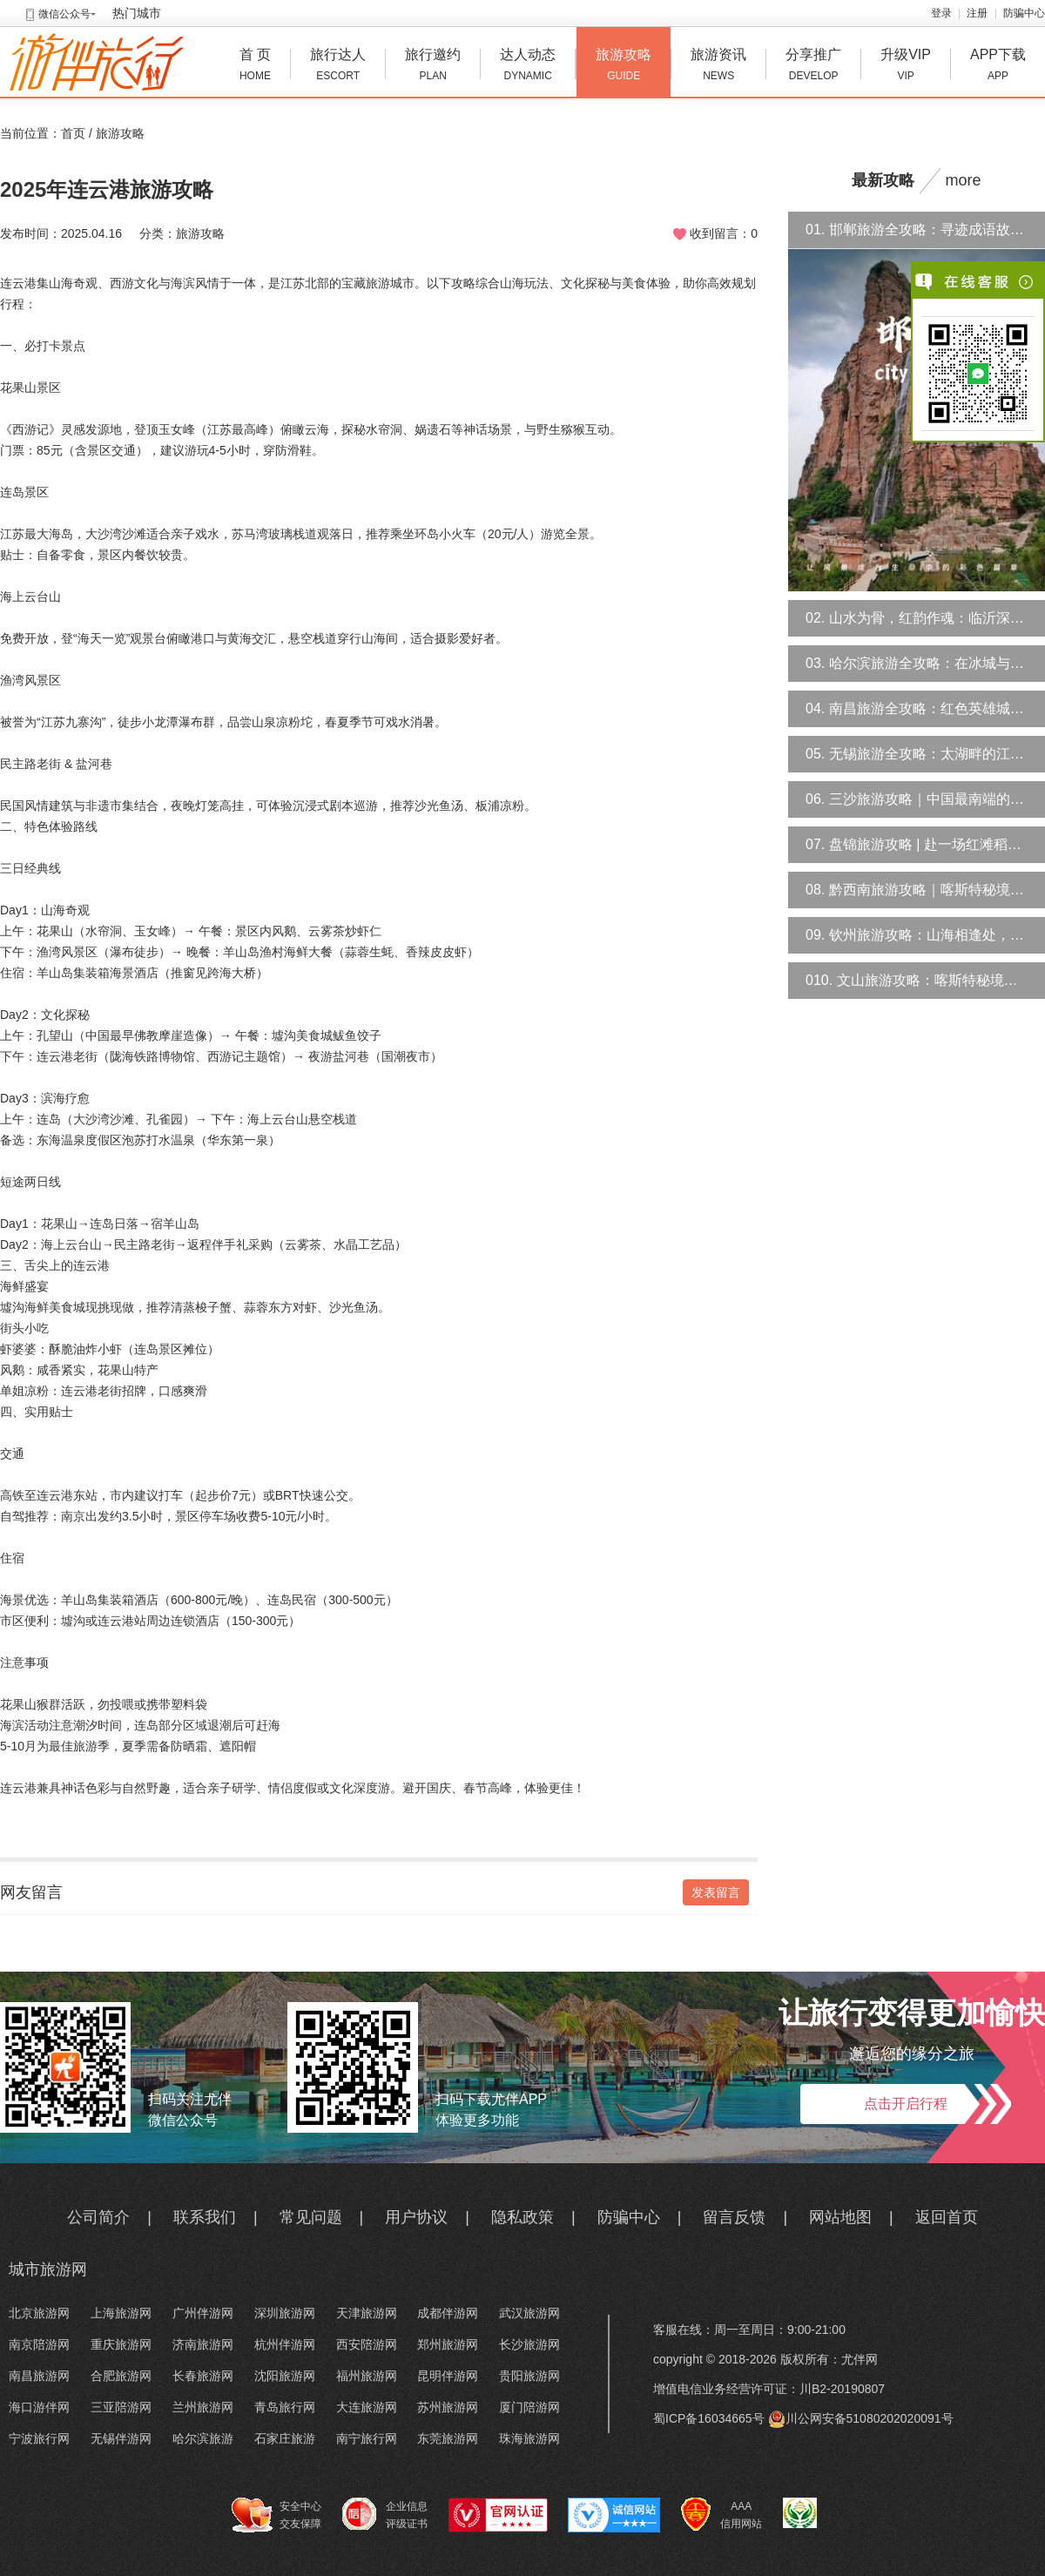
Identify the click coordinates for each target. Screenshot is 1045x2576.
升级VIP (905, 66)
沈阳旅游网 (284, 2376)
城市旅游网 (48, 2269)
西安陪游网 (366, 2344)
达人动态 (528, 66)
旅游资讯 (718, 66)
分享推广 (813, 66)
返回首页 (946, 2217)
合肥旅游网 (121, 2376)
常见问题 (311, 2217)
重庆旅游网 (121, 2344)
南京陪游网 (39, 2344)
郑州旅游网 (447, 2344)
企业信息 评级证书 (385, 2514)
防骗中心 (1024, 13)
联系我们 (204, 2217)
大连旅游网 (366, 2407)
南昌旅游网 (39, 2376)
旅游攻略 (623, 66)
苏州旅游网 (447, 2407)
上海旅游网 (121, 2313)
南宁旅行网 (366, 2438)
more (963, 180)
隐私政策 (522, 2217)
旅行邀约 (433, 66)
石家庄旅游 (284, 2438)
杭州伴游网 (284, 2344)
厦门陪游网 (529, 2407)
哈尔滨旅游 (202, 2438)
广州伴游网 (202, 2313)
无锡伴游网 (121, 2438)
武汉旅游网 (529, 2313)
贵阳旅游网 (529, 2376)
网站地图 (840, 2217)
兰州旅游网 (202, 2407)
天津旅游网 (366, 2313)
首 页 (255, 66)
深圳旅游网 (284, 2313)
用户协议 (416, 2217)
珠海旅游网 (529, 2438)
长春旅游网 (202, 2376)
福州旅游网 (366, 2376)
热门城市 (136, 13)
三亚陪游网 (121, 2407)
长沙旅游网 (529, 2344)
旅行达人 (338, 66)
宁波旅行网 (39, 2438)
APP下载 (998, 66)
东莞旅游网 (447, 2438)
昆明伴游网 (447, 2376)
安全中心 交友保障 (276, 2515)
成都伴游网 (447, 2313)
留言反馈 (734, 2217)
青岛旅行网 (284, 2407)
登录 (941, 13)
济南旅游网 (202, 2344)
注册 (977, 13)
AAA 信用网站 (721, 2515)
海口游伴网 (39, 2407)
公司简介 (98, 2217)
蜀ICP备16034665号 (709, 2418)
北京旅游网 (39, 2313)
